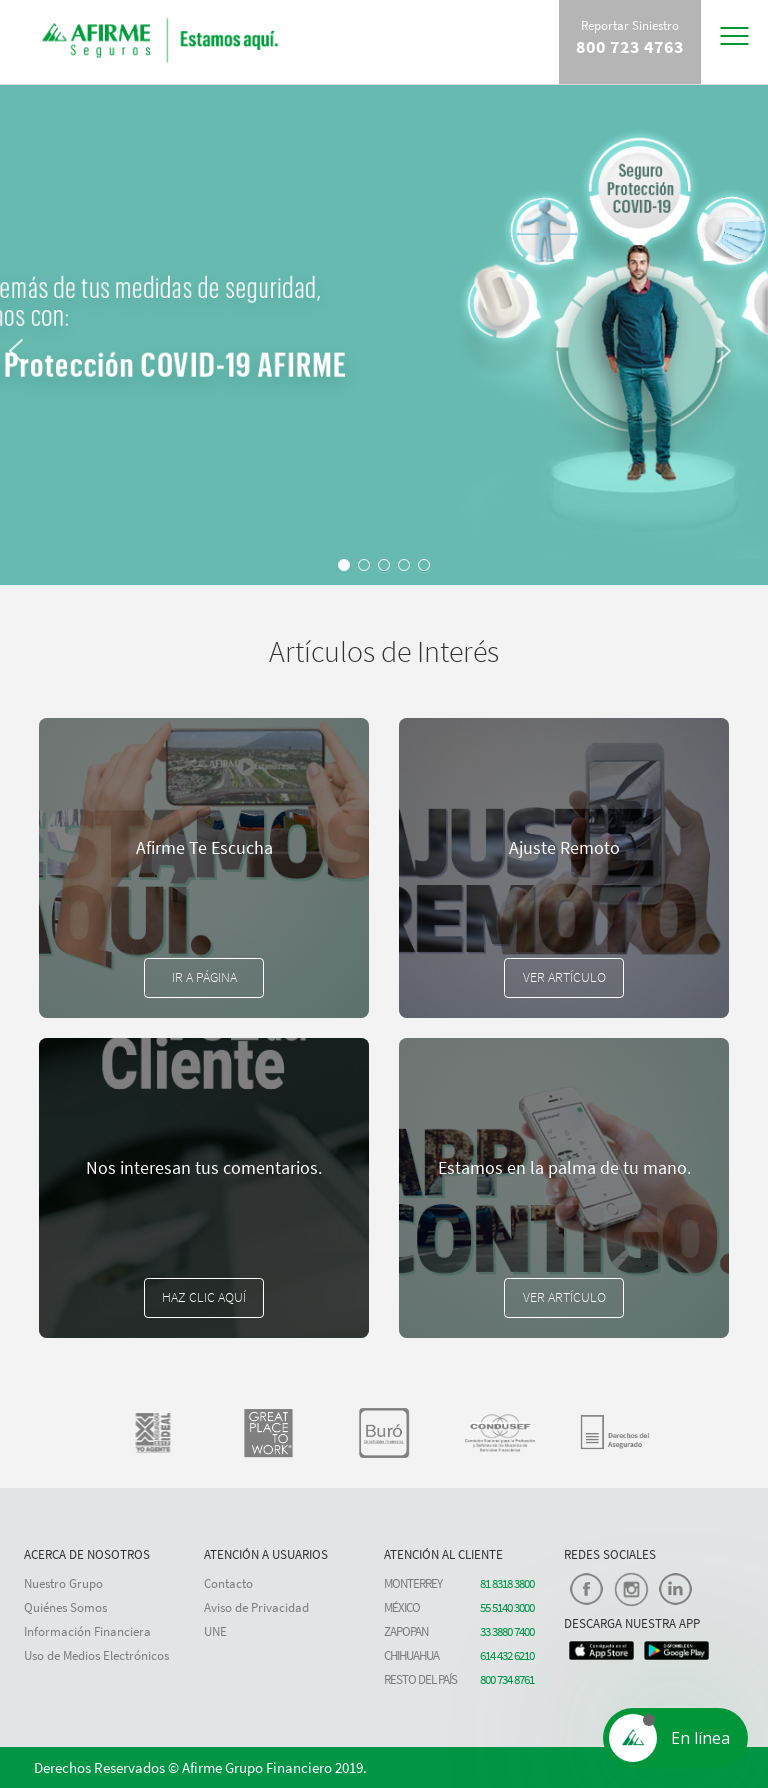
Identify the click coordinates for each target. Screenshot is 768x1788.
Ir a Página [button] (204, 977)
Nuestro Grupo (63, 1583)
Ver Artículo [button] (564, 977)
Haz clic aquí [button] (204, 1297)
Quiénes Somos (65, 1607)
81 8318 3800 (507, 1583)
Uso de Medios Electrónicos (96, 1655)
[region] (384, 335)
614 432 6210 (507, 1655)
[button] (25, 460)
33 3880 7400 (507, 1631)
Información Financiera (87, 1631)
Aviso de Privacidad (256, 1607)
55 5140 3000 (507, 1607)
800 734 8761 (507, 1679)
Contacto (228, 1583)
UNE (215, 1631)
